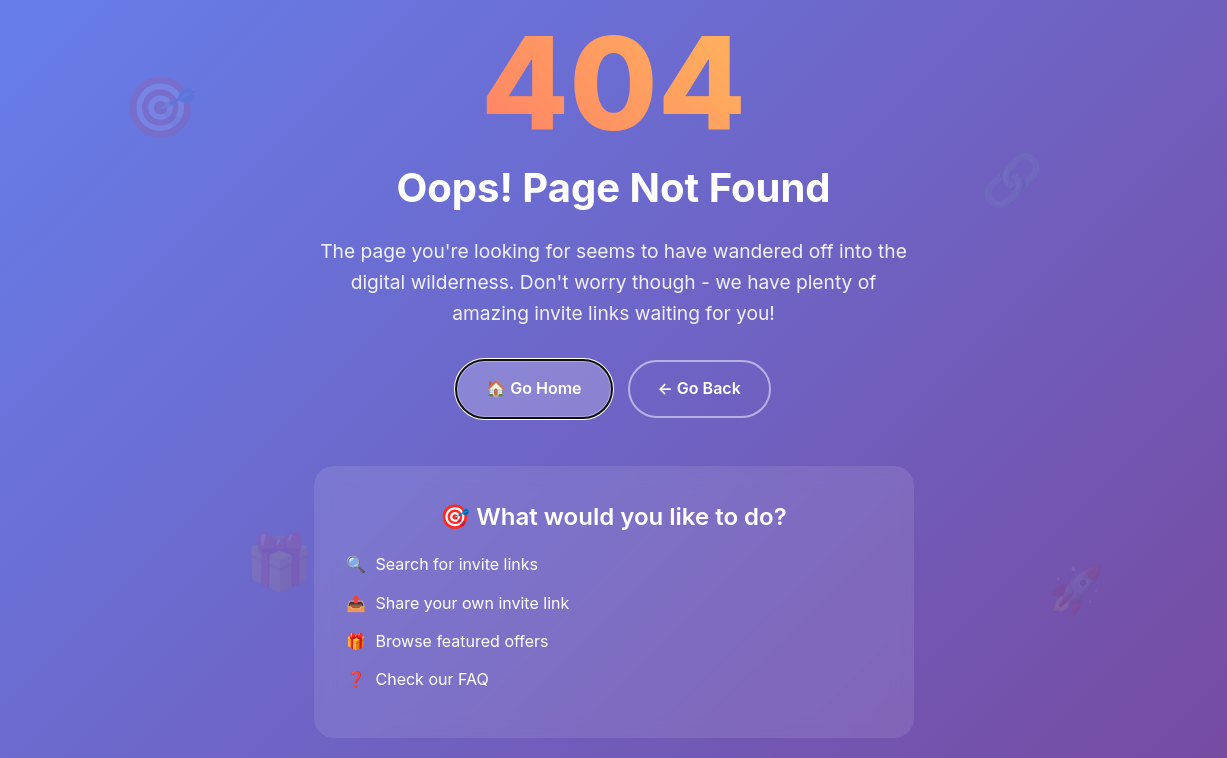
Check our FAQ (432, 679)
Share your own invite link (473, 603)
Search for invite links (457, 564)
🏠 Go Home (533, 388)
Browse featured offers (462, 641)
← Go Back (699, 388)
